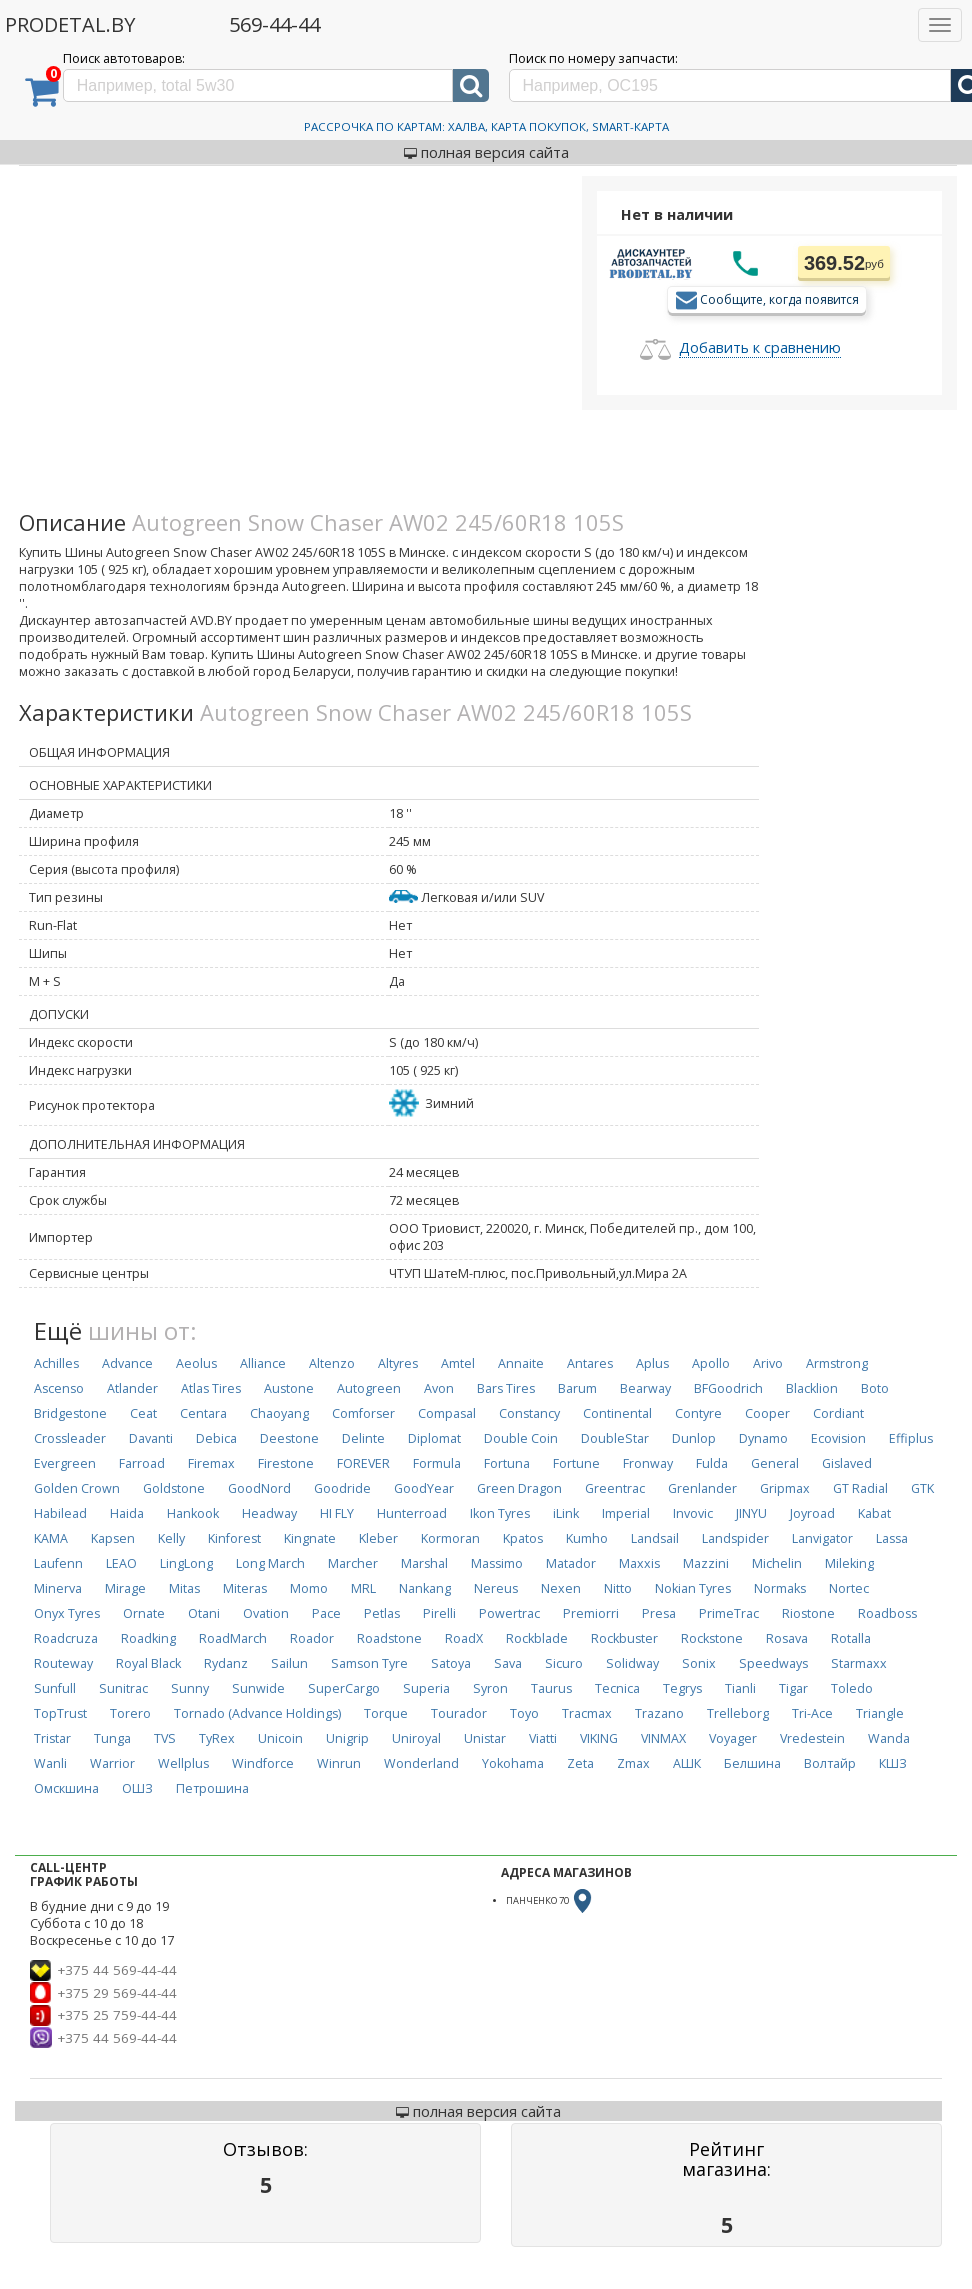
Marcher (353, 1563)
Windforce (263, 1763)
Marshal (424, 1563)
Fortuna (507, 1463)
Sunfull (55, 1688)
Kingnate (310, 1538)
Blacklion (812, 1388)
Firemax (211, 1463)
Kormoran (450, 1538)
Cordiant (838, 1413)
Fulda (712, 1463)
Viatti (543, 1738)
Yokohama (513, 1763)
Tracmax (587, 1713)
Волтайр (830, 1763)
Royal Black (148, 1663)
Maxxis (639, 1563)
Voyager (733, 1738)
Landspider (735, 1538)
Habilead (60, 1513)
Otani (204, 1613)
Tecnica (617, 1688)
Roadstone (389, 1638)
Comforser (363, 1413)
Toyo (524, 1713)
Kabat (874, 1513)
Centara (203, 1413)
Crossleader (70, 1438)
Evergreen (65, 1463)
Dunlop (694, 1438)
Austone (289, 1388)
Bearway (645, 1388)
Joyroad (812, 1513)
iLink (566, 1513)
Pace (326, 1613)
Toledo (852, 1688)
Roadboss (887, 1613)
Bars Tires (506, 1388)
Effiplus (911, 1438)
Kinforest (234, 1538)
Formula (437, 1463)
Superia (426, 1688)
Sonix (699, 1663)
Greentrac (615, 1488)
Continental (617, 1413)
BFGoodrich (728, 1388)
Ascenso (59, 1388)
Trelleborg (738, 1713)
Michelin (777, 1563)
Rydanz (226, 1663)
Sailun (289, 1663)
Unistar (485, 1738)
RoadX (464, 1638)
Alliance (263, 1363)
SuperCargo (344, 1688)
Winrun (339, 1763)
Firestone (286, 1463)
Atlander (132, 1388)
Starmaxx (859, 1663)
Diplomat (434, 1438)
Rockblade (537, 1638)
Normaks (780, 1588)
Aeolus (196, 1363)
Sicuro (564, 1663)
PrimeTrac (729, 1613)
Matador (571, 1563)
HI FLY (337, 1513)
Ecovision (838, 1438)
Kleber (378, 1538)
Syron (490, 1688)
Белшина (752, 1763)
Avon (439, 1388)
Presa (659, 1613)
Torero (130, 1713)
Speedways (773, 1663)
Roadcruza (66, 1638)
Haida (127, 1513)
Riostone (808, 1613)
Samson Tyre (369, 1663)
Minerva (58, 1588)
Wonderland (421, 1763)
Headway (269, 1513)
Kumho (587, 1538)
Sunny (190, 1688)
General (775, 1463)
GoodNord (259, 1488)
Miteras (245, 1588)
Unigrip (347, 1738)
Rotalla (851, 1638)
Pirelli (439, 1613)
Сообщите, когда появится (779, 298)
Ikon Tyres (500, 1513)
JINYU (751, 1513)
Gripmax (785, 1488)
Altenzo (332, 1363)
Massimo (497, 1563)
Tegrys (682, 1688)
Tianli (740, 1688)
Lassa (892, 1538)
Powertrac (509, 1613)
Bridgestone (70, 1413)
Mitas (184, 1588)
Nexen (561, 1588)
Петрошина (212, 1788)
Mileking (849, 1563)
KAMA (51, 1538)
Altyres (398, 1363)
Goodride (342, 1488)
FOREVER (363, 1463)
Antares (590, 1363)
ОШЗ (137, 1788)
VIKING (599, 1738)
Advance (127, 1363)
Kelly (171, 1538)
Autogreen (369, 1388)
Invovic (693, 1513)
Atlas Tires (211, 1388)
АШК (687, 1763)
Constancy (529, 1413)
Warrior (112, 1763)
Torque (386, 1713)
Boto (875, 1388)
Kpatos (523, 1538)
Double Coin (521, 1438)
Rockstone (712, 1638)
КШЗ (893, 1763)
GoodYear (424, 1488)
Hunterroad (412, 1513)
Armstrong (837, 1363)
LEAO (121, 1563)
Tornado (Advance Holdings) (257, 1713)
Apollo (711, 1363)
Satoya (451, 1663)
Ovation (266, 1613)
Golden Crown (77, 1488)
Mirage (125, 1588)
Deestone (289, 1438)
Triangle (880, 1713)
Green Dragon (519, 1488)
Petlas (382, 1613)
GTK (922, 1488)
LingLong (186, 1563)
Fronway (648, 1463)
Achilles (56, 1363)
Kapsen (113, 1538)
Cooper (767, 1413)
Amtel (458, 1363)
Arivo (768, 1363)
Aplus (652, 1363)
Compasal (447, 1413)
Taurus (551, 1688)
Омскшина (66, 1788)
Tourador (459, 1713)
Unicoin (280, 1738)
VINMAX (663, 1738)
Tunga (112, 1738)
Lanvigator (822, 1538)
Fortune (576, 1463)
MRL (363, 1588)
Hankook (193, 1513)
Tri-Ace (812, 1713)
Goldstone (174, 1488)
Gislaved (847, 1463)
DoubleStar (615, 1438)
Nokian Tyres (693, 1588)
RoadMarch (233, 1638)
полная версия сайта (486, 152)
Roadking (148, 1638)
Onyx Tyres (67, 1613)
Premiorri (591, 1613)
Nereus (496, 1588)
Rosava (787, 1638)
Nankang (425, 1588)
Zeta (580, 1763)
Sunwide (258, 1688)
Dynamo (763, 1438)
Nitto (618, 1588)
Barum (577, 1388)
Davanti (151, 1438)
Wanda (889, 1738)
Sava (508, 1663)
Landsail (655, 1538)
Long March (270, 1563)
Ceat (143, 1413)
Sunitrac (123, 1688)
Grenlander (702, 1488)
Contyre (698, 1413)
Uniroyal (416, 1738)
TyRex (217, 1738)
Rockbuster (624, 1638)
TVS (165, 1738)
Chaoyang (279, 1413)
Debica (216, 1438)
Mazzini (706, 1563)
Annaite (521, 1363)
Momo (309, 1588)
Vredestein (812, 1738)
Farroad (142, 1463)
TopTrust (60, 1713)
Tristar (52, 1738)
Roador (312, 1638)
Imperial (626, 1513)
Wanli (50, 1763)
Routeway (63, 1663)
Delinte (363, 1438)
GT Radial (860, 1488)
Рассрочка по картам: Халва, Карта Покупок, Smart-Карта (486, 126)
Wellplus (183, 1763)
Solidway (632, 1663)
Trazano (659, 1713)
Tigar (793, 1688)
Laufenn (58, 1563)
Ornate (144, 1613)
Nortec (849, 1588)
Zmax (633, 1763)
